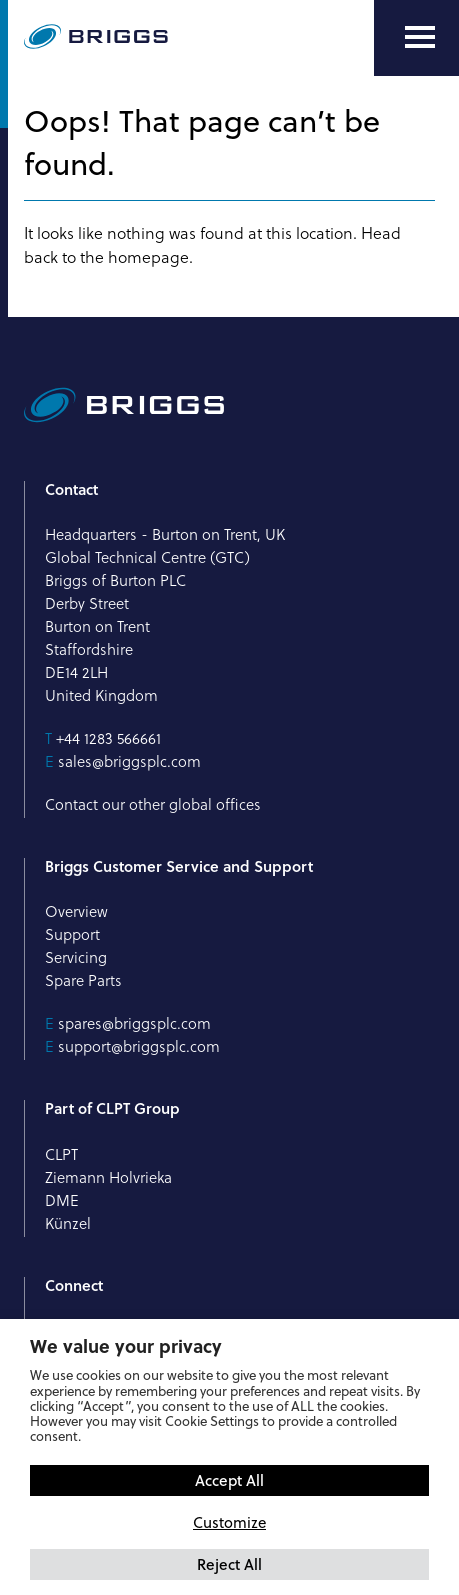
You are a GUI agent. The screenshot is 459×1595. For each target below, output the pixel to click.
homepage (148, 257)
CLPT (61, 1154)
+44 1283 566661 (108, 738)
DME (62, 1200)
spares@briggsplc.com (134, 1023)
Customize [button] (229, 1522)
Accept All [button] (229, 1480)
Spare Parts (83, 980)
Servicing (76, 957)
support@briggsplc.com (139, 1046)
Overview (76, 911)
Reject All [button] (229, 1564)
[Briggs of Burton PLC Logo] (96, 38)
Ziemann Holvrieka (108, 1177)
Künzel (68, 1223)
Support (72, 934)
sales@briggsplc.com (129, 761)
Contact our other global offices (153, 804)
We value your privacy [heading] (126, 1346)
